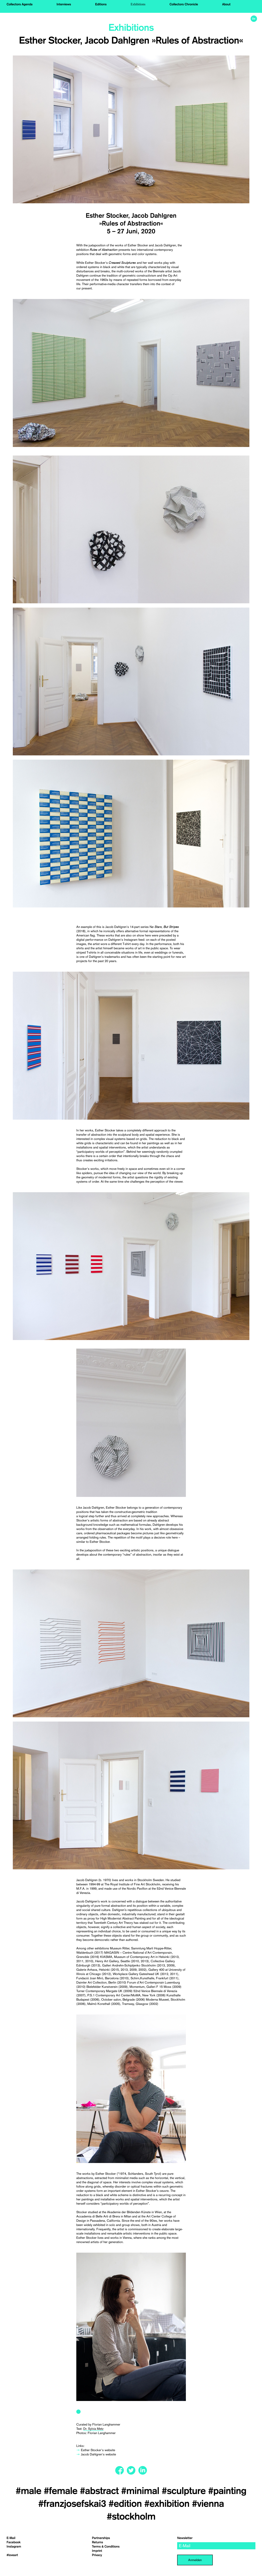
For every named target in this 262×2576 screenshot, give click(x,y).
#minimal (141, 2491)
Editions (101, 4)
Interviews (64, 4)
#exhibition (168, 2504)
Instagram (14, 2546)
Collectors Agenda (20, 4)
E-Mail (11, 2538)
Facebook (14, 2542)
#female (62, 2491)
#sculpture (185, 2491)
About (226, 4)
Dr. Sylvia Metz (93, 2429)
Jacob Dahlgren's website (98, 2454)
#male (30, 2491)
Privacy (97, 2555)
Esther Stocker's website (98, 2450)
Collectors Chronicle (184, 4)
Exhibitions (138, 4)
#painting (227, 2491)
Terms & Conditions (106, 2546)
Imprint (97, 2550)
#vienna (208, 2504)
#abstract (100, 2491)
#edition (126, 2504)
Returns (97, 2542)
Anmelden (195, 2560)
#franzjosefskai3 (73, 2504)
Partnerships (101, 2538)
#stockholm (131, 2516)
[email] (216, 2545)
